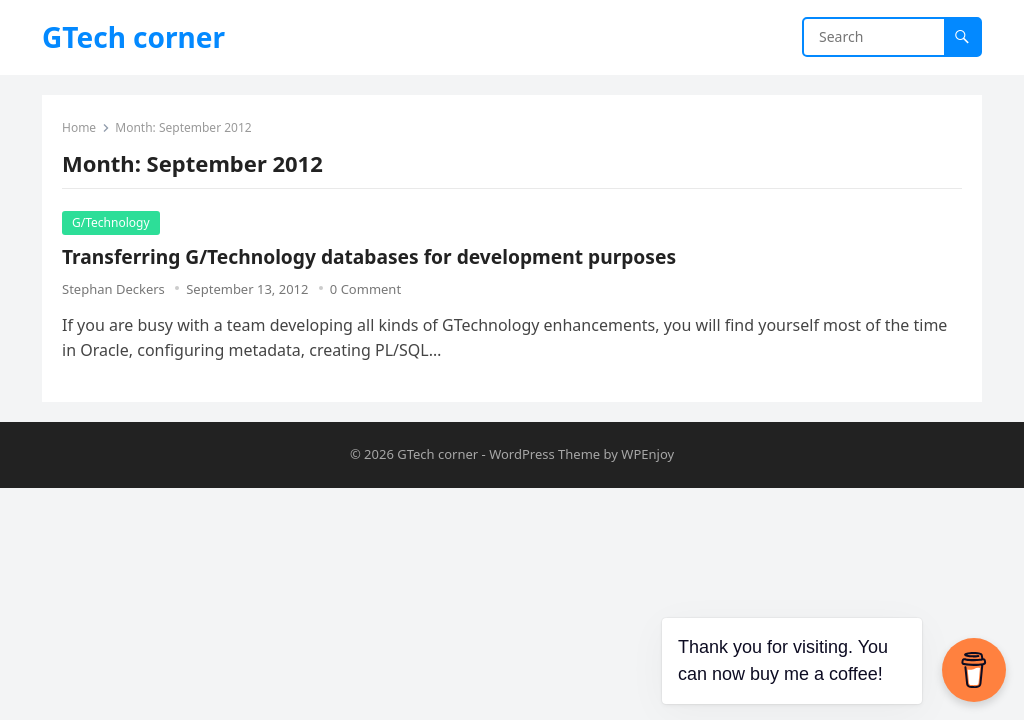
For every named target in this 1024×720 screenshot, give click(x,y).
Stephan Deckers (113, 289)
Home (79, 127)
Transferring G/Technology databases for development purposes (369, 256)
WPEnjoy (647, 454)
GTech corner (133, 37)
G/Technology (111, 222)
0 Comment (365, 289)
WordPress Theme (544, 454)
